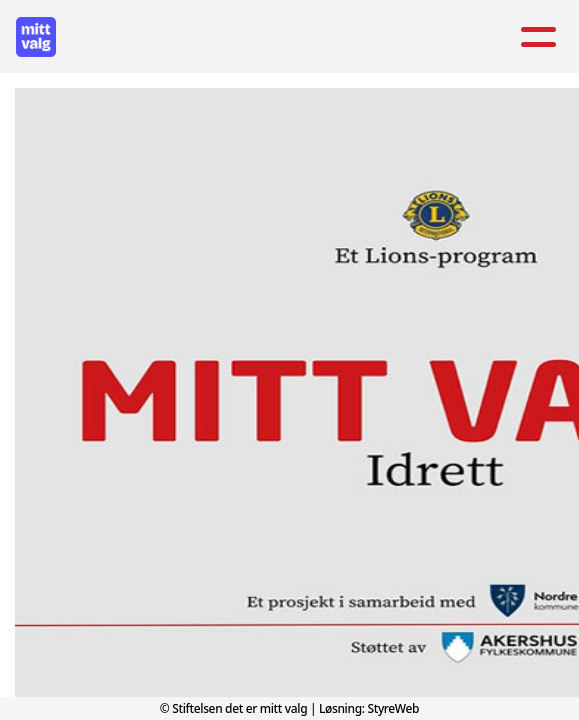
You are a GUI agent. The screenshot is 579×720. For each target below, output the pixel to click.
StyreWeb (393, 708)
